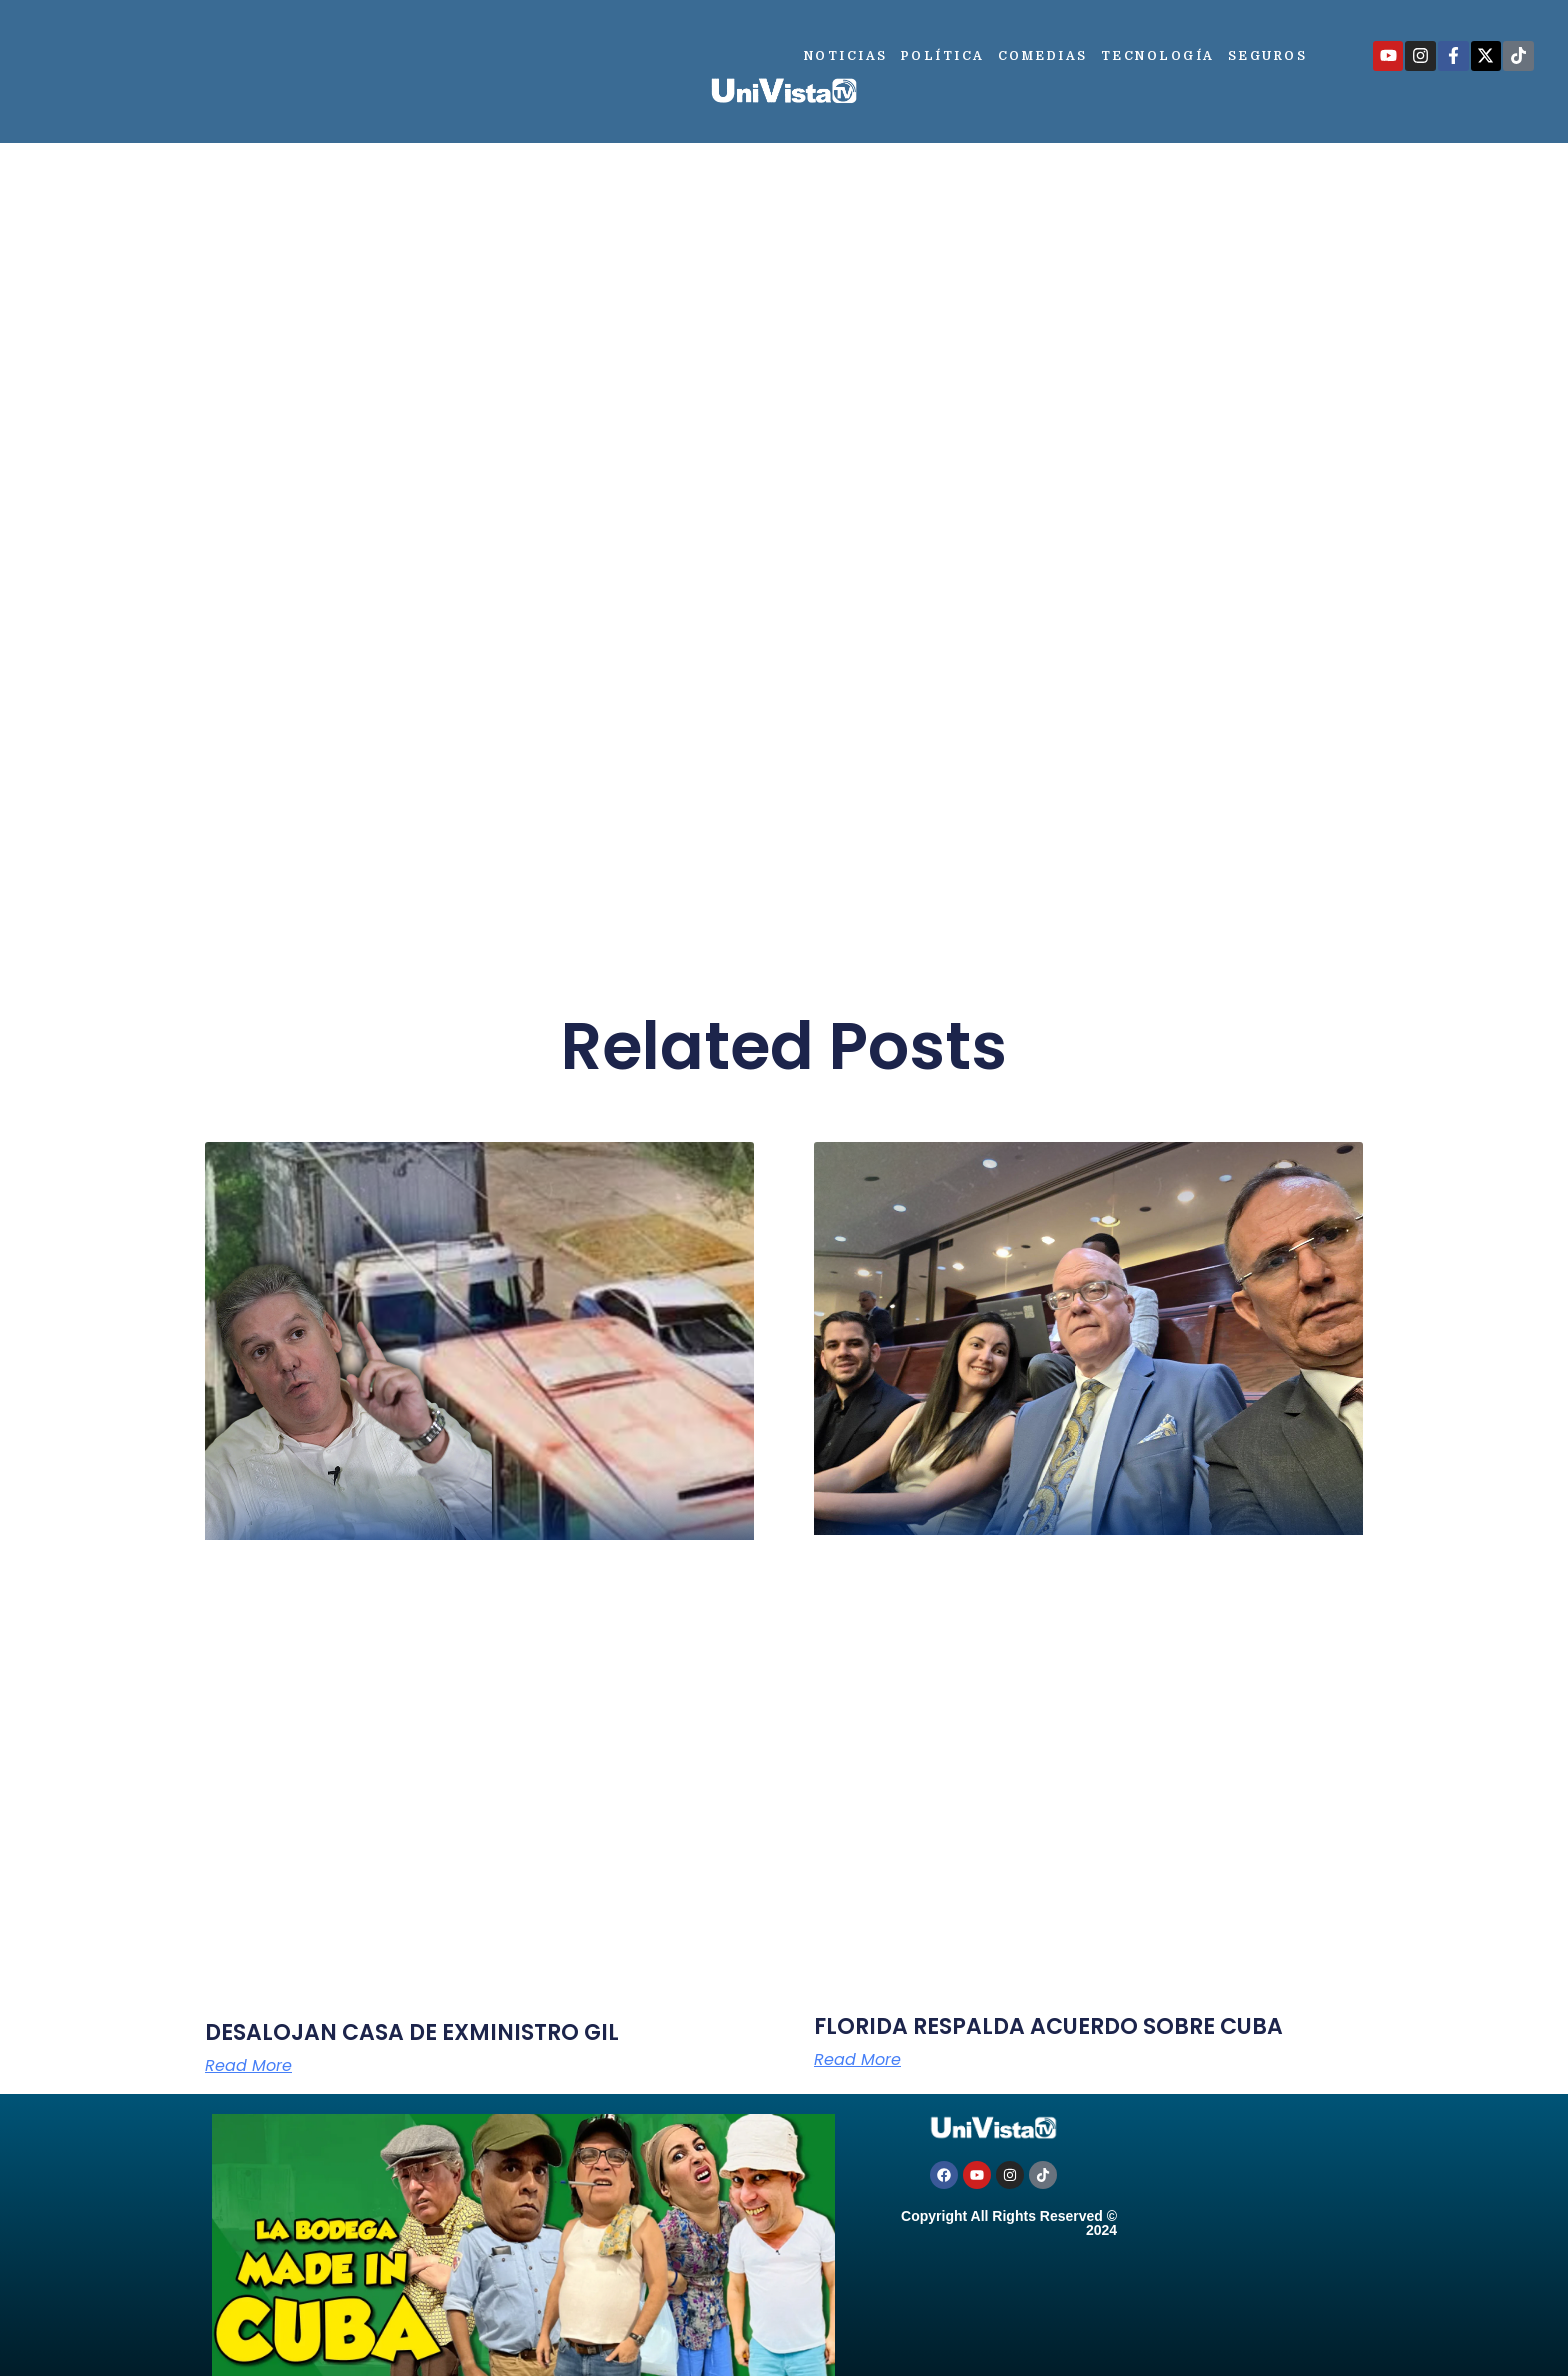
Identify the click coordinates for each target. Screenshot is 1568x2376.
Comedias (1043, 56)
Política (943, 56)
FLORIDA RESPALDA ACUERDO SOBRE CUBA (1048, 2026)
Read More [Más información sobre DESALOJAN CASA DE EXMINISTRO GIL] (248, 2066)
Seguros (1268, 56)
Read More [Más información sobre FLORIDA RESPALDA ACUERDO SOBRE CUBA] (857, 2060)
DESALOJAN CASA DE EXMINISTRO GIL (412, 2032)
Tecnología (1158, 56)
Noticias (846, 56)
